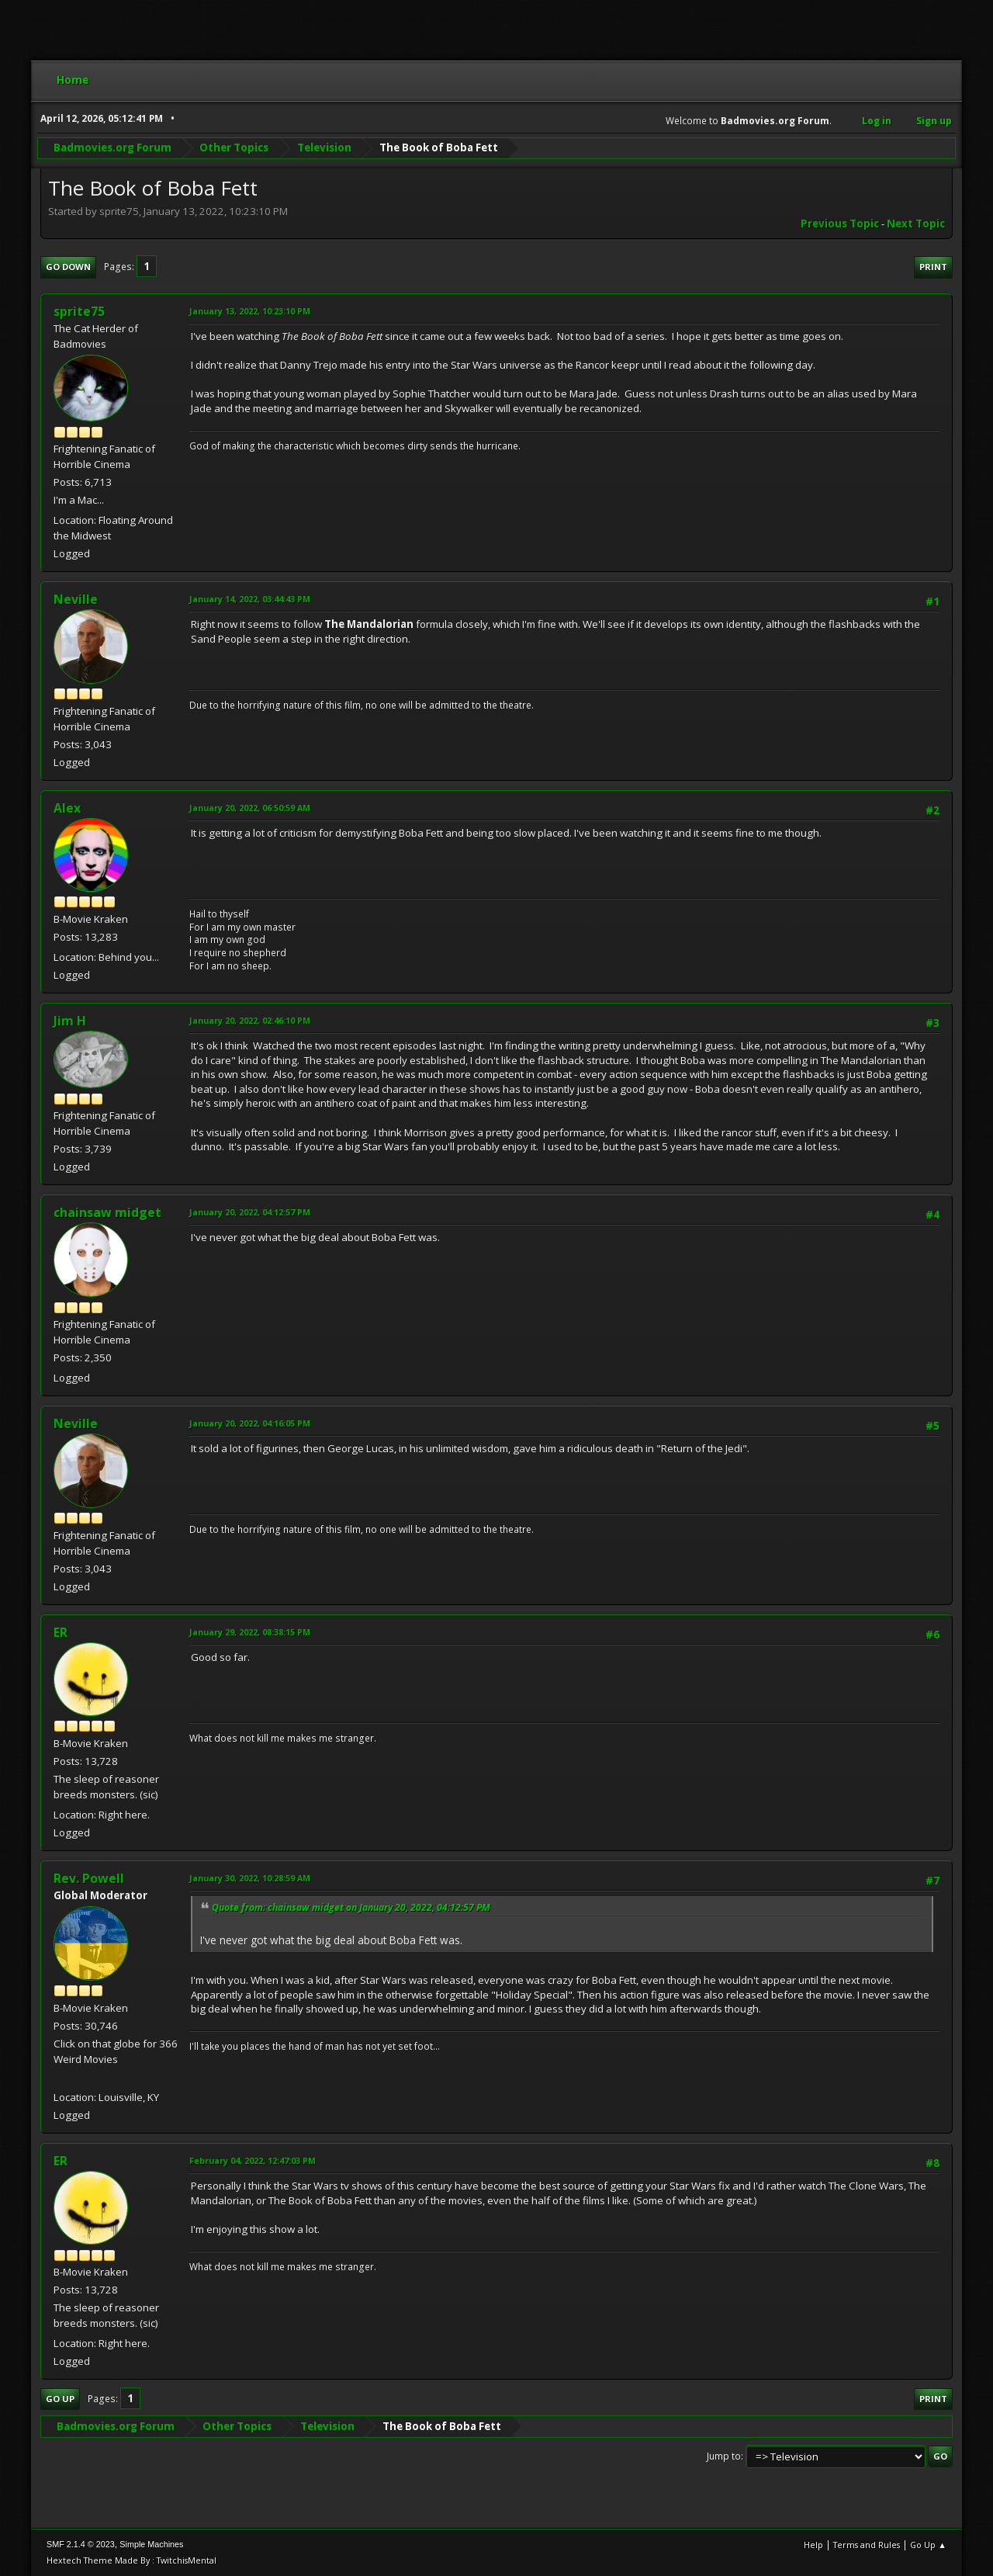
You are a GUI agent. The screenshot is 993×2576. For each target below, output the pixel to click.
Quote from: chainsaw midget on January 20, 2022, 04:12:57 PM (351, 1907)
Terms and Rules (866, 2544)
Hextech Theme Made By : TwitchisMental (131, 2560)
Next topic (916, 224)
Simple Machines (151, 2544)
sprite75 (79, 311)
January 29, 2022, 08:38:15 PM (249, 1632)
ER (60, 1632)
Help (813, 2544)
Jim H (70, 1020)
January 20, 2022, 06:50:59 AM (249, 807)
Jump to (724, 2456)
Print (933, 266)
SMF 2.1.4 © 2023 (81, 2544)
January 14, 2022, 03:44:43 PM (249, 599)
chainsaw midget (107, 1212)
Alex (67, 807)
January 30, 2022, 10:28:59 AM (249, 1878)
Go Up (60, 2398)
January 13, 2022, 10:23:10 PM (249, 311)
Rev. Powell (89, 1878)
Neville (76, 599)
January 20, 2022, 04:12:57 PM (249, 1212)
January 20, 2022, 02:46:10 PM (249, 1020)
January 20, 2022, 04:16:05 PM (249, 1423)
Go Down (68, 266)
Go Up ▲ (928, 2544)
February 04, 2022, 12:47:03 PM (252, 2160)
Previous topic (840, 224)
